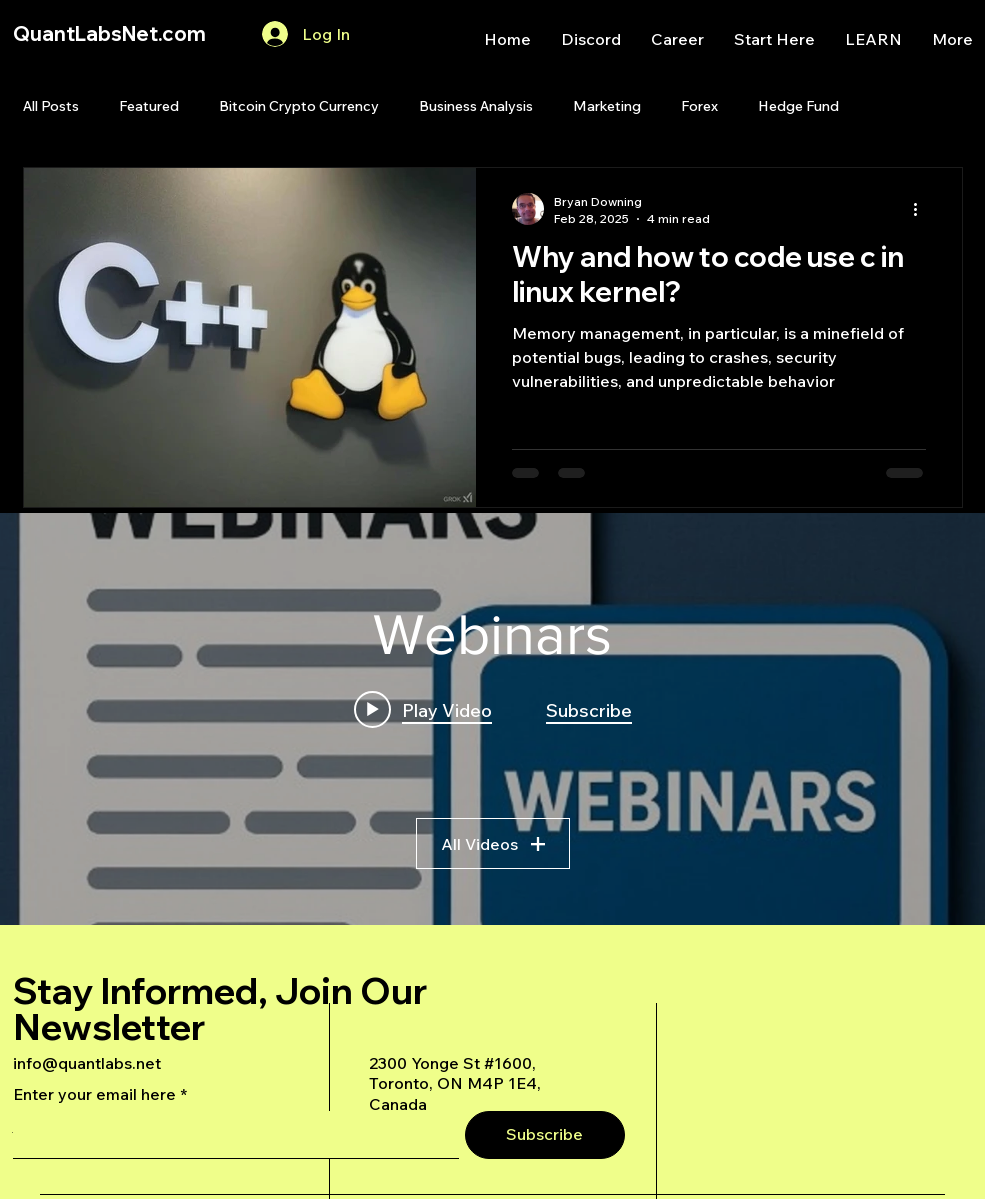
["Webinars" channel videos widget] (492, 719)
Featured (149, 106)
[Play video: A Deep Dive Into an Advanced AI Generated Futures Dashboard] (423, 709)
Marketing (607, 106)
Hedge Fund (798, 106)
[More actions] (923, 209)
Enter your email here (94, 1094)
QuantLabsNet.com (109, 33)
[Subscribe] (545, 1135)
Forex (699, 106)
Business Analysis (476, 106)
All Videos (493, 843)
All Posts (51, 106)
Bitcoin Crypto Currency (299, 106)
